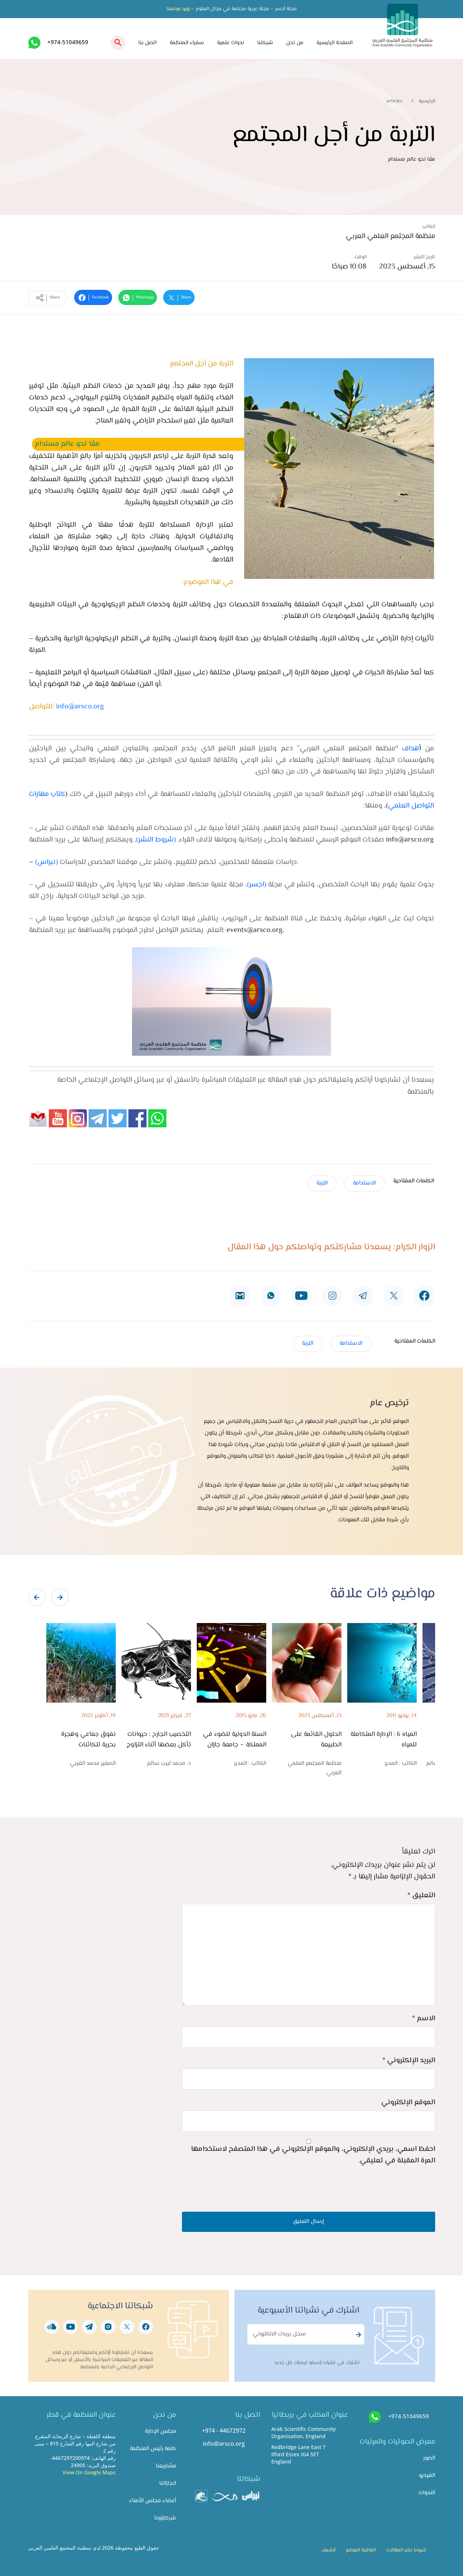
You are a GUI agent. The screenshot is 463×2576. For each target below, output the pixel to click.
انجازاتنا (167, 2483)
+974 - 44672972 (224, 2431)
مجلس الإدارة (160, 2431)
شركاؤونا (165, 2518)
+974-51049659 (67, 42)
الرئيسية (427, 101)
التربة (322, 1183)
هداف (409, 748)
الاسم (423, 2018)
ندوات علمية (230, 43)
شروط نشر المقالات (406, 2550)
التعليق (421, 1895)
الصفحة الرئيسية (335, 43)
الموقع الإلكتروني (408, 2102)
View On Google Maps (89, 2472)
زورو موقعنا (178, 9)
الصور (429, 2458)
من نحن (294, 43)
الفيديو (427, 2475)
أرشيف (328, 2550)
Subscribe (357, 2335)
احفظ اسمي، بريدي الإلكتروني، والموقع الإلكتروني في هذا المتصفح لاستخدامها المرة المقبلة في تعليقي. (313, 2155)
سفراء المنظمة (187, 43)
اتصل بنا (147, 43)
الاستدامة (364, 1183)
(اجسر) (256, 884)
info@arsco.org (80, 706)
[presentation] (37, 1597)
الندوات (427, 2492)
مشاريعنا (166, 2466)
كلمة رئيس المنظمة (153, 2448)
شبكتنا (265, 43)
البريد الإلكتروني (408, 2060)
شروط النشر (156, 840)
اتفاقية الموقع (361, 2550)
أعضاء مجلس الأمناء (152, 2500)
